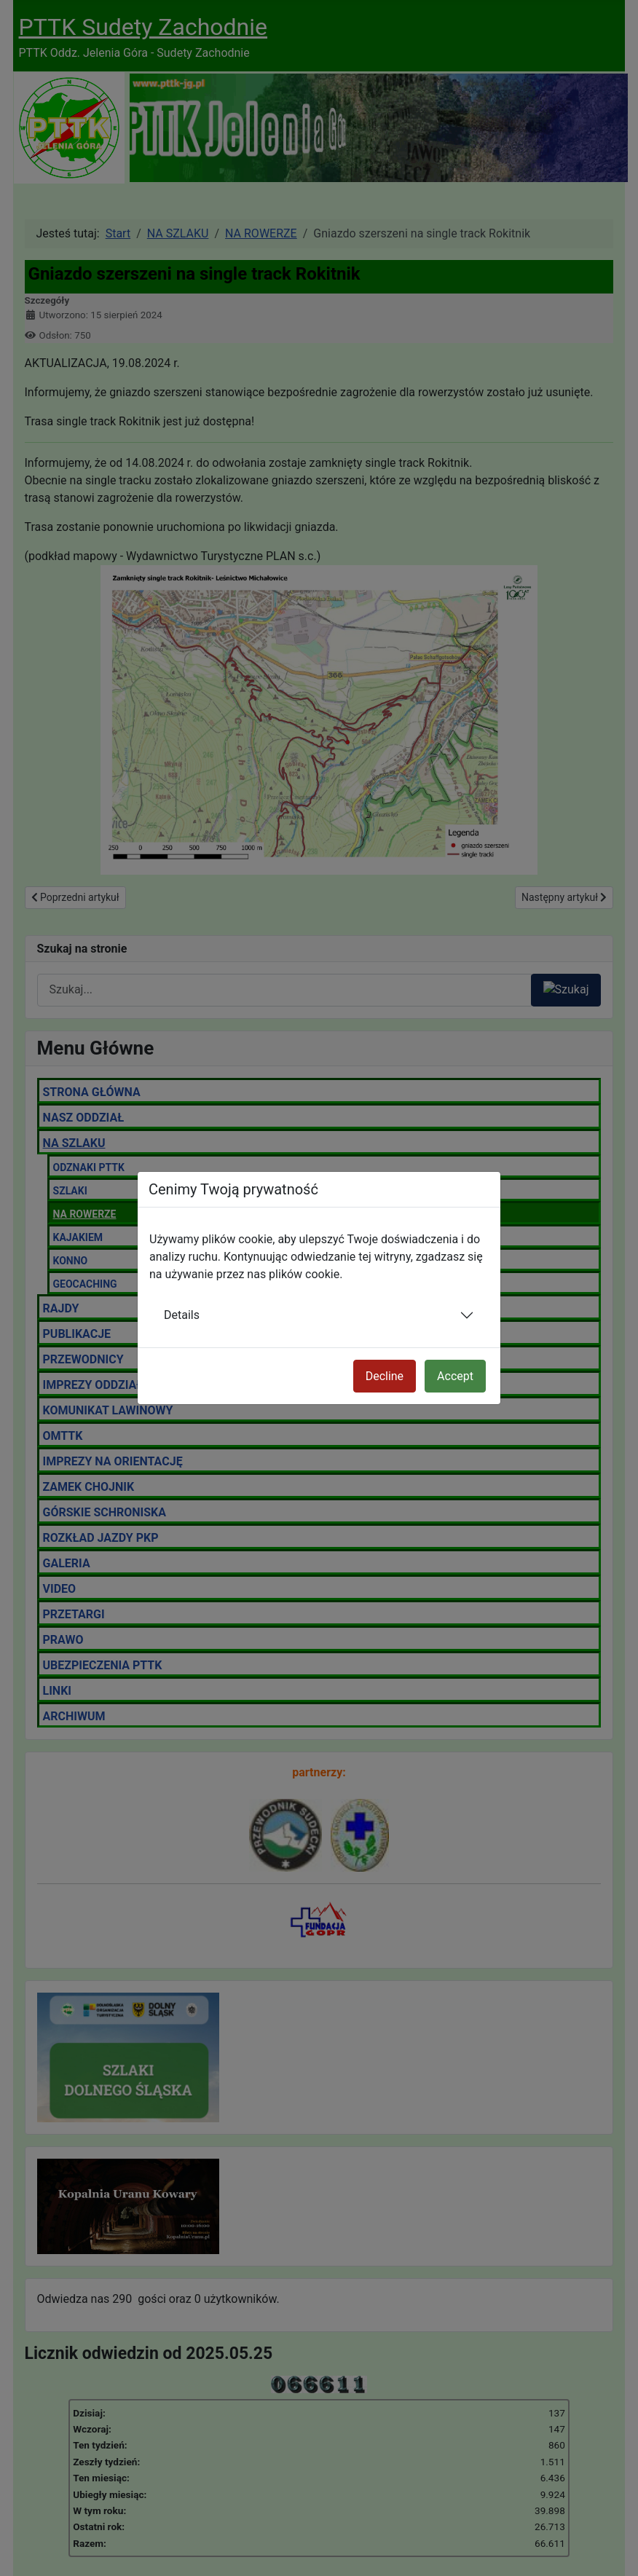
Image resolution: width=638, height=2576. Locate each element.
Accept (455, 1376)
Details (182, 1315)
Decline (384, 1376)
